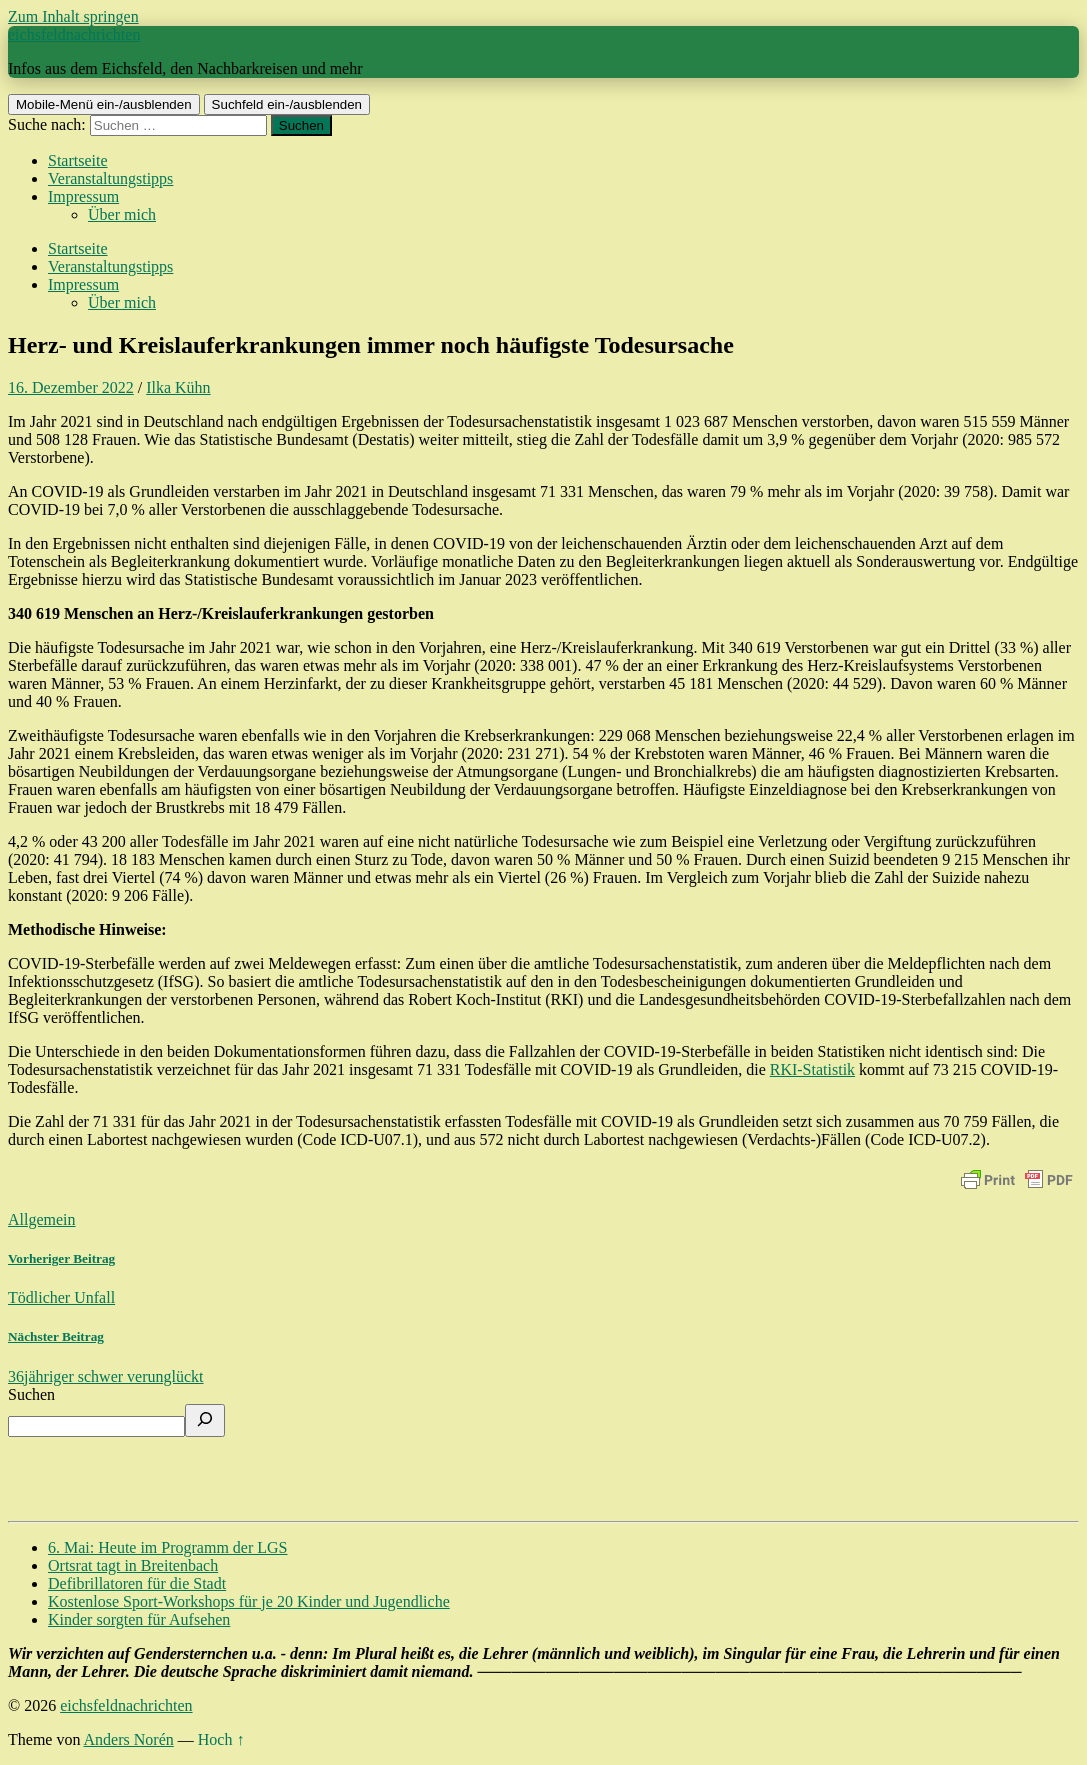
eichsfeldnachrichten (74, 34)
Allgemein (42, 1219)
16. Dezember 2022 (71, 387)
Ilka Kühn (178, 387)
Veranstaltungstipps (110, 178)
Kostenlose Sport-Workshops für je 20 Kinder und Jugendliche (249, 1601)
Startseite (78, 160)
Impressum (83, 196)
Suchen (31, 1394)
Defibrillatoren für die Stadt (137, 1583)
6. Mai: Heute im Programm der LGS (168, 1547)
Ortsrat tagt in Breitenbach (133, 1565)
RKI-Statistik (812, 1069)
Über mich (122, 214)
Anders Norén (129, 1739)
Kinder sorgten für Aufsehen (139, 1619)
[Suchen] (205, 1420)
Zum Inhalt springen (73, 16)
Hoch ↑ (221, 1739)
